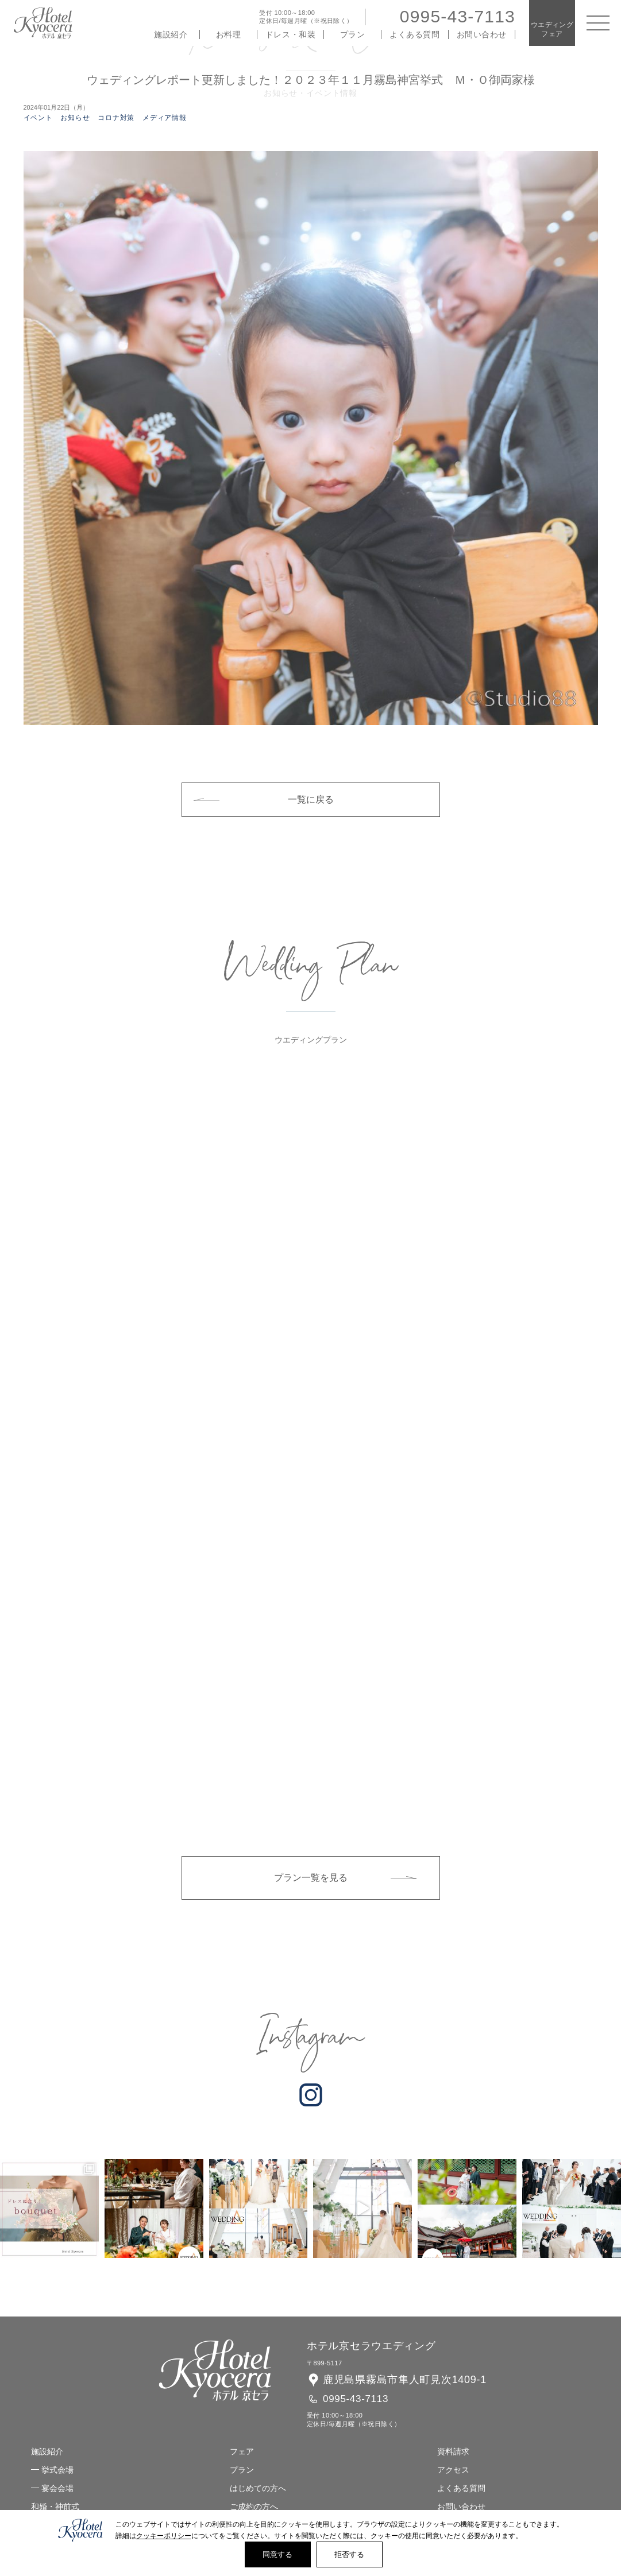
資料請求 (453, 2451)
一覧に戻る (311, 799)
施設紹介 (170, 34)
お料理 (228, 34)
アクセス (453, 2469)
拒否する (349, 2554)
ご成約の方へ (254, 2506)
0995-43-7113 (457, 16)
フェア (242, 2451)
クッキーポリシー (163, 2536)
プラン (352, 34)
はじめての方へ (258, 2488)
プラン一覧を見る (311, 1877)
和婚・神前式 (55, 2506)
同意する (278, 2554)
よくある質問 (414, 34)
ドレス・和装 (290, 34)
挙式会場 (57, 2469)
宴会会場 (57, 2488)
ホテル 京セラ (43, 23)
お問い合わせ (482, 34)
